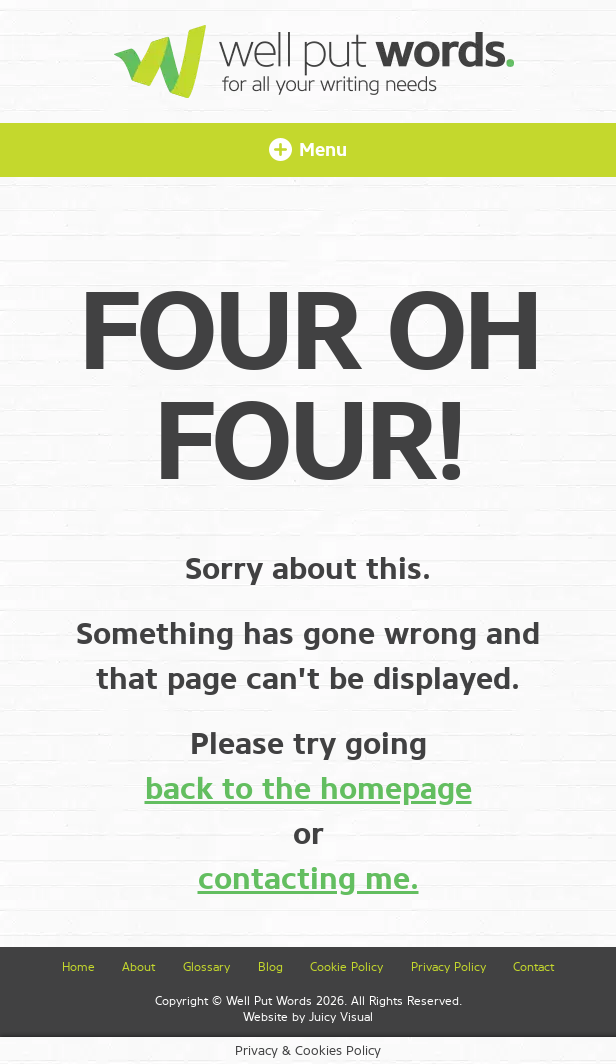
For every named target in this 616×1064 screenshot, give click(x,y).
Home (78, 967)
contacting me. (308, 879)
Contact (533, 967)
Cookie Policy (346, 967)
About (138, 967)
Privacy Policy (448, 967)
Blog (270, 967)
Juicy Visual (341, 1017)
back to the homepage (308, 789)
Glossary (206, 967)
